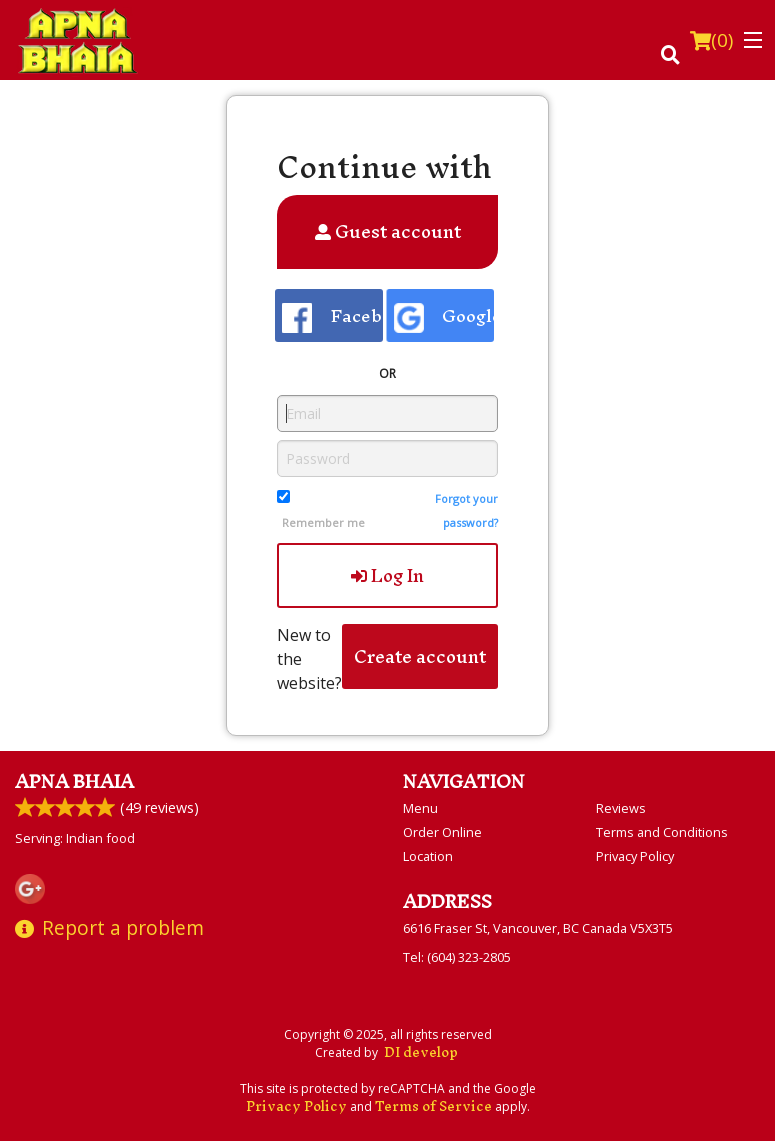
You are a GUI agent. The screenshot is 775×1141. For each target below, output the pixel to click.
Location (428, 856)
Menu (420, 808)
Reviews (621, 808)
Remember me (323, 522)
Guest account (388, 231)
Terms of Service (433, 1106)
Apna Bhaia (74, 781)
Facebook (332, 315)
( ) (711, 40)
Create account (420, 656)
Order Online (442, 832)
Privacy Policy (635, 856)
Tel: (457, 957)
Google (444, 315)
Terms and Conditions (662, 832)
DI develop (421, 1052)
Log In (387, 575)
